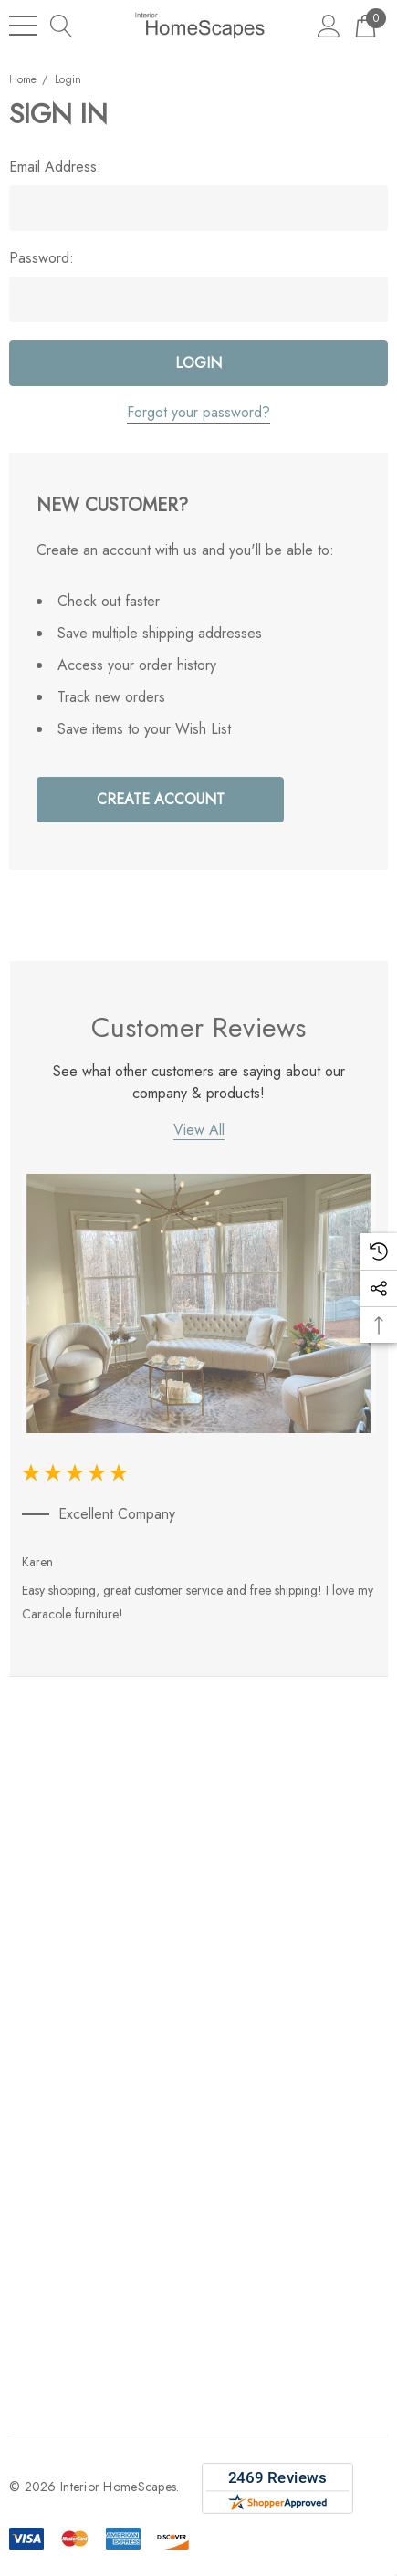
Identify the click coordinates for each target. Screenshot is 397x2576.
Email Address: (55, 167)
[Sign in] (329, 25)
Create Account (161, 799)
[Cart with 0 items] (365, 25)
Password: (41, 258)
